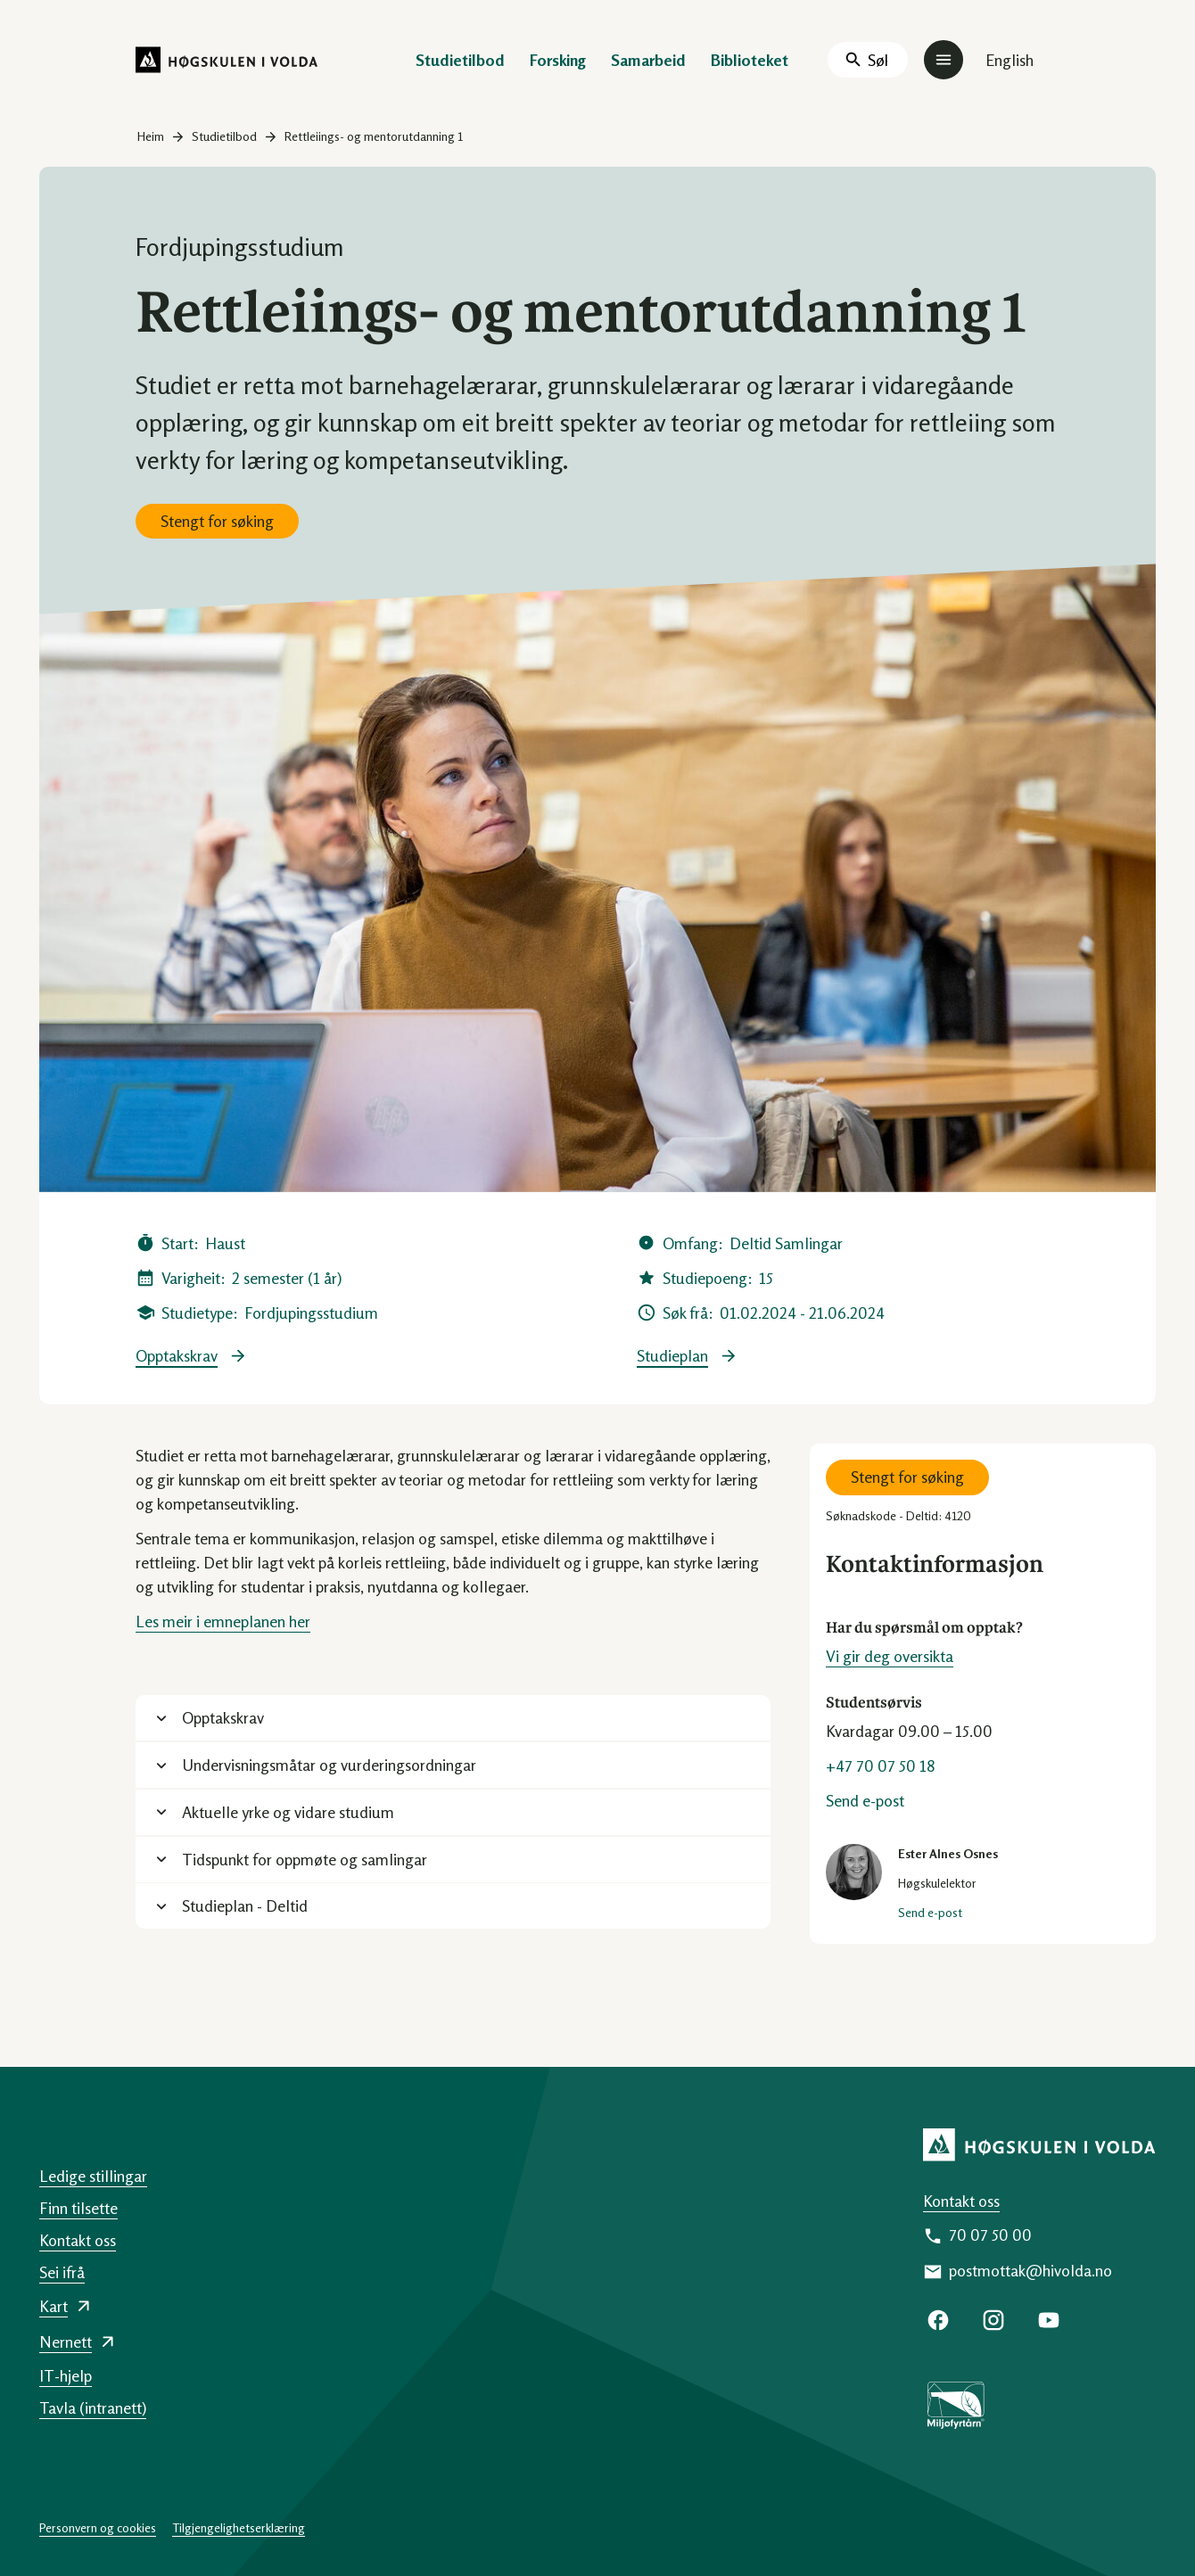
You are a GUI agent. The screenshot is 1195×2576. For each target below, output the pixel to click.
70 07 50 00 (990, 2234)
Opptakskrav (177, 1356)
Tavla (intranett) (92, 2407)
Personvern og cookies (97, 2527)
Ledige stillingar (93, 2176)
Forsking (558, 60)
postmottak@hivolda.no (1030, 2270)
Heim (150, 136)
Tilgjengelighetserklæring (238, 2527)
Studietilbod (460, 60)
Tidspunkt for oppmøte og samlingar (304, 1859)
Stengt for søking (217, 521)
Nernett (65, 2341)
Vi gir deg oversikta (889, 1656)
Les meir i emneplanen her (223, 1621)
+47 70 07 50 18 (880, 1765)
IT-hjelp (65, 2375)
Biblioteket (749, 60)
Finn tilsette (78, 2208)
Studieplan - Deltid (245, 1905)
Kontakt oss (961, 2201)
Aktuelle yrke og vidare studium (288, 1812)
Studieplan (672, 1356)
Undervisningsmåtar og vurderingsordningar (329, 1764)
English (1009, 60)
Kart (53, 2306)
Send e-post (865, 1800)
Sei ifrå (62, 2272)
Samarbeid (648, 60)
